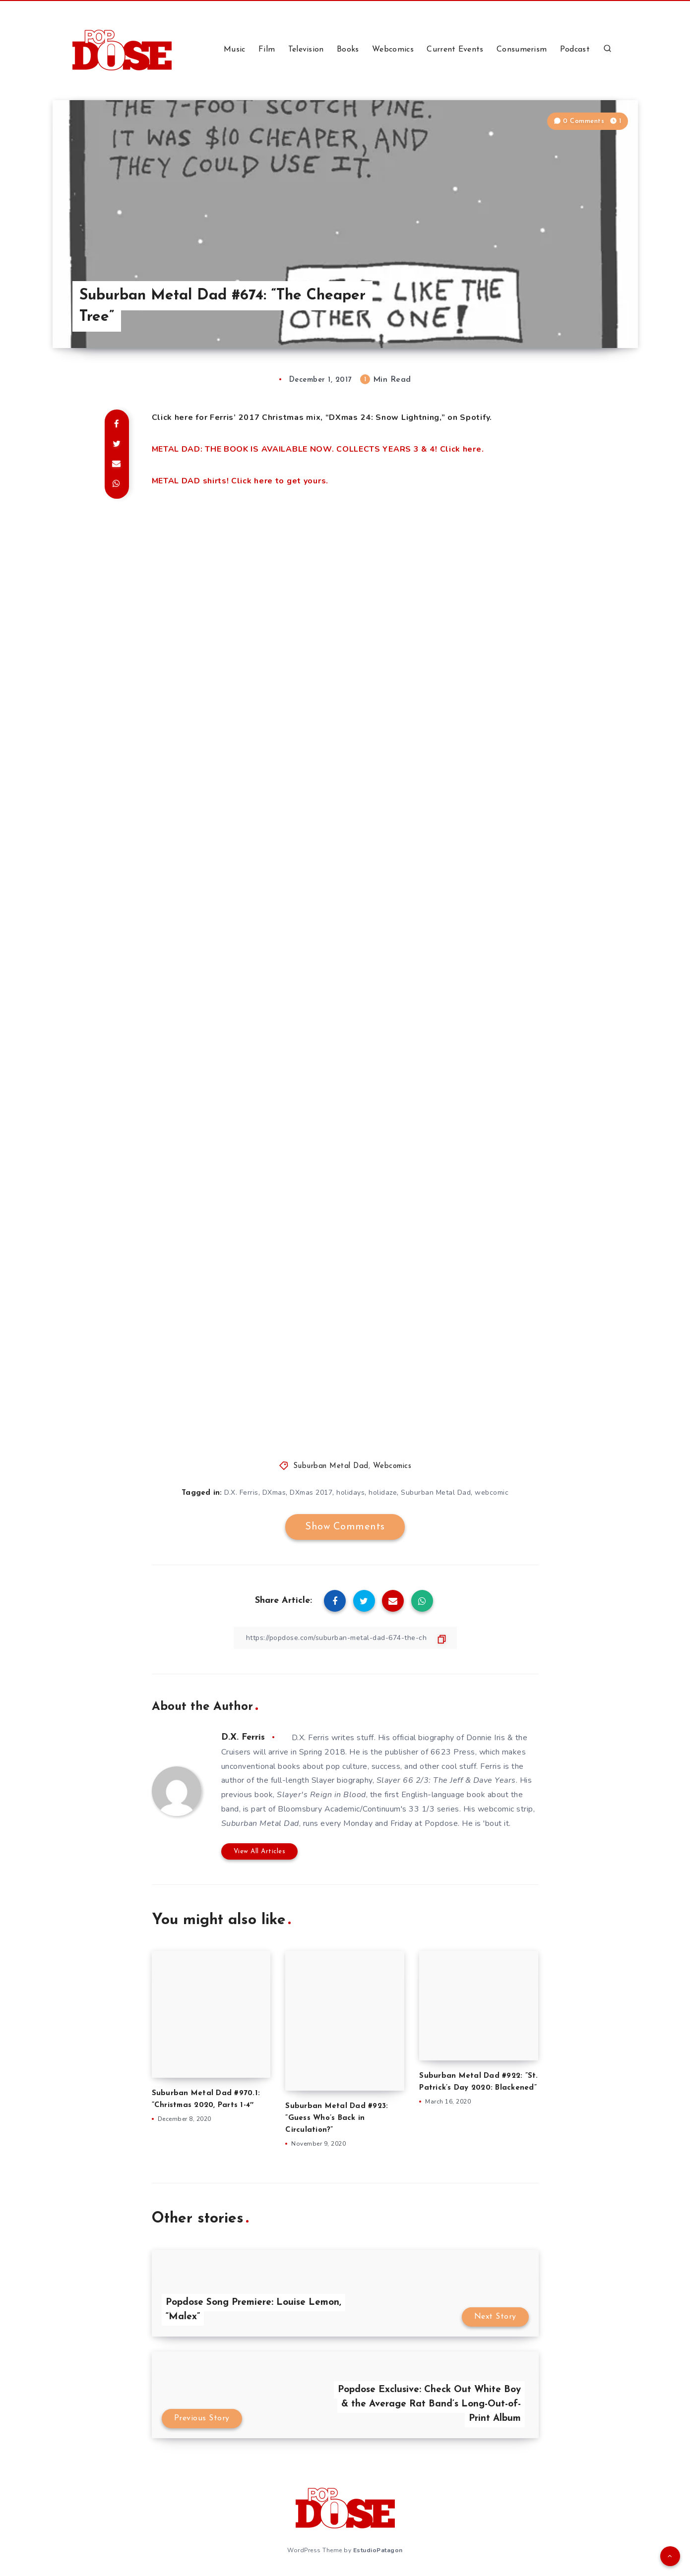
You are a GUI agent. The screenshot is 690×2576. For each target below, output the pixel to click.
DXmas (274, 1492)
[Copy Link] (345, 1638)
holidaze (383, 1492)
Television (306, 50)
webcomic (491, 1492)
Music (235, 50)
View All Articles (260, 1851)
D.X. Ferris (241, 1492)
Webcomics (393, 50)
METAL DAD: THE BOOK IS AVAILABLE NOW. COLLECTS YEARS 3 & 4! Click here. (318, 449)
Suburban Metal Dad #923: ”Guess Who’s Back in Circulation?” (336, 2118)
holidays (350, 1492)
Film (266, 50)
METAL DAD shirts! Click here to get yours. (240, 480)
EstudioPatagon (378, 2550)
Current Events (455, 50)
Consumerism (522, 50)
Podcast (575, 50)
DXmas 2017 (311, 1492)
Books (348, 50)
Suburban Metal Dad (331, 1466)
